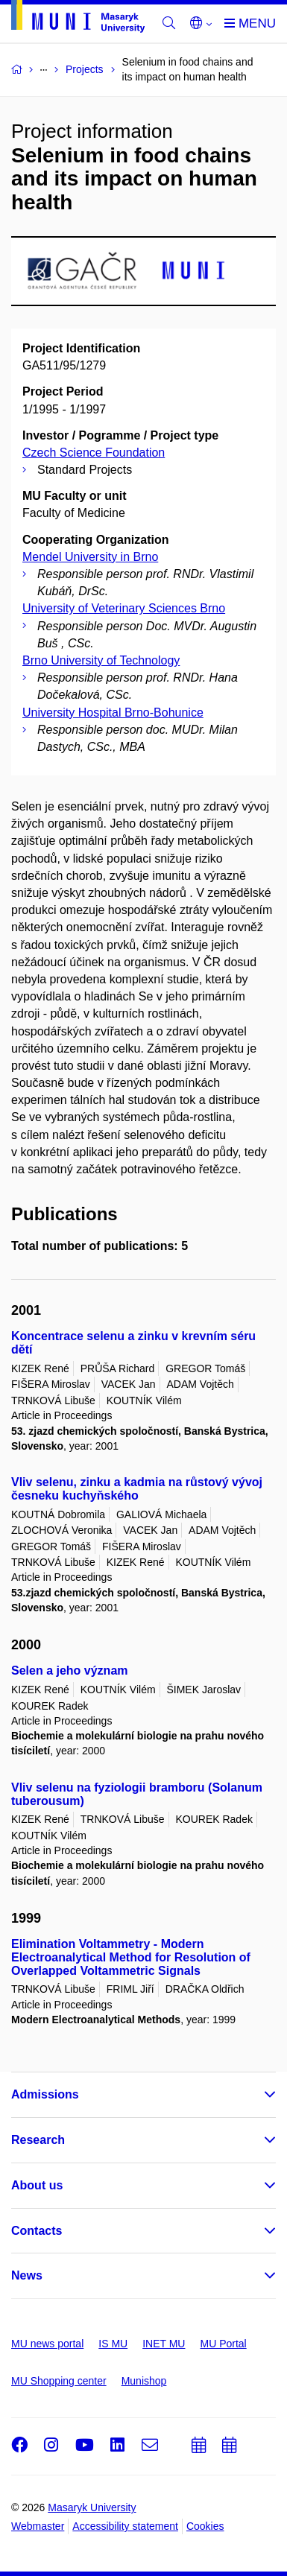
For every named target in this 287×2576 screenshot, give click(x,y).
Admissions (45, 2094)
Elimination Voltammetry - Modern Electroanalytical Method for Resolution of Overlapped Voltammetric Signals (130, 1957)
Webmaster (37, 2526)
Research (38, 2140)
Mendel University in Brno (90, 557)
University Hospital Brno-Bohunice (113, 712)
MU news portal (47, 2344)
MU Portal (223, 2344)
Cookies (205, 2526)
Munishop (144, 2381)
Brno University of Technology (101, 660)
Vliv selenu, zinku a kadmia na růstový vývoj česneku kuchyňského (136, 1489)
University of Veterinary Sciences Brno (123, 608)
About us (37, 2185)
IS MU (112, 2344)
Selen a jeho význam (69, 1670)
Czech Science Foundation (93, 452)
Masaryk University (92, 2507)
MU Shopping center (59, 2381)
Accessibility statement (125, 2526)
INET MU (163, 2344)
